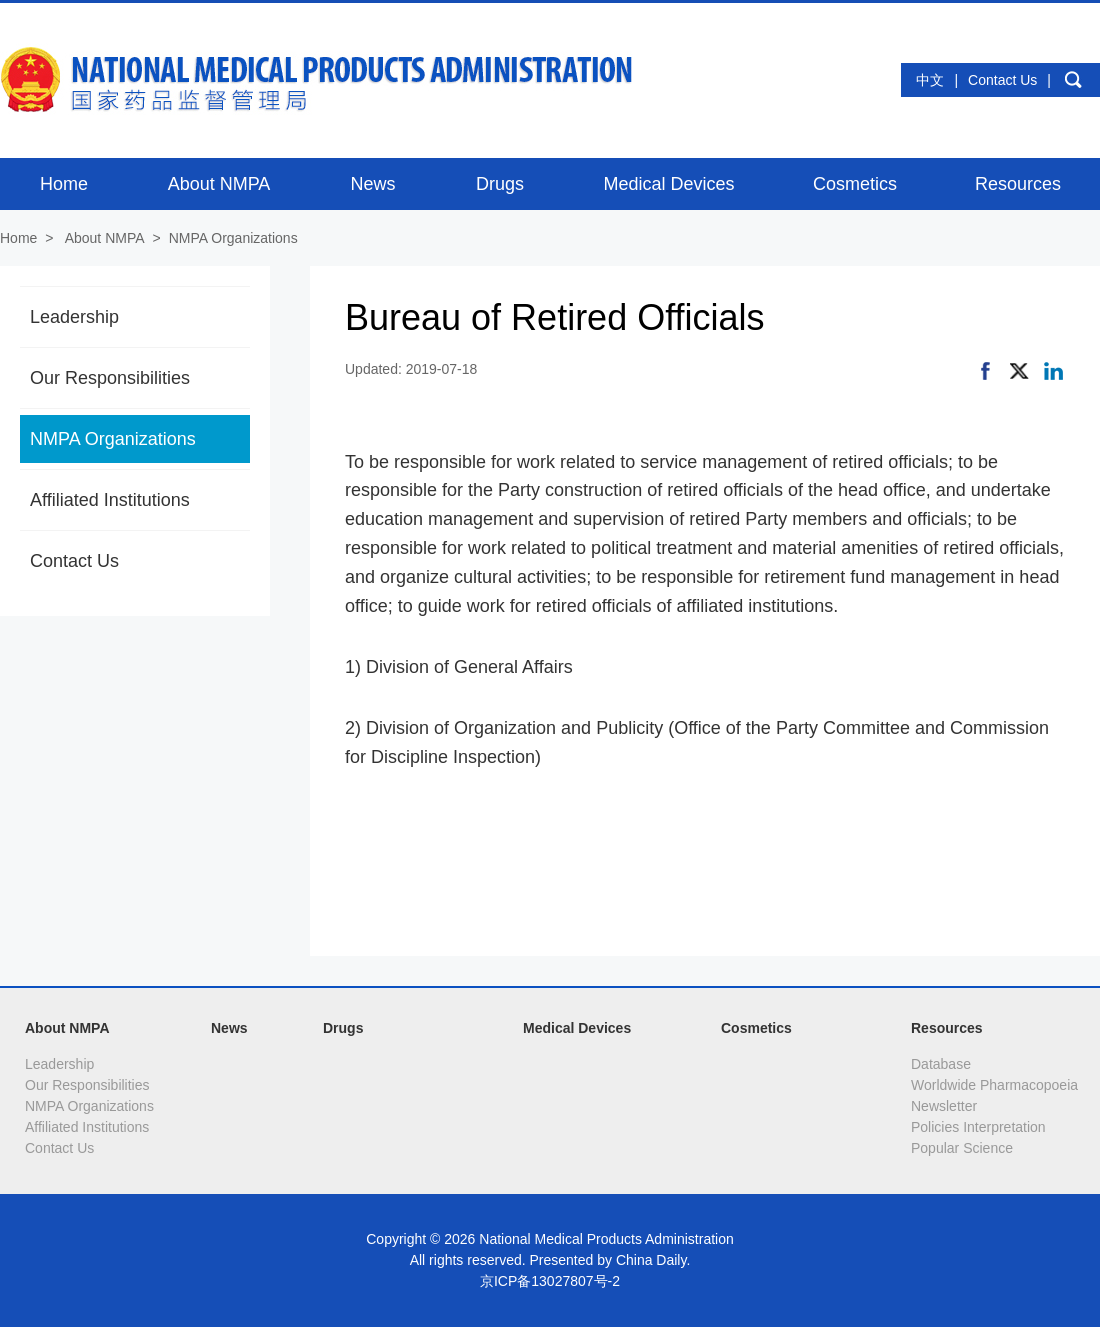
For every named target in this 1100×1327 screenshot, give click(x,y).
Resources (947, 1028)
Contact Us (1002, 80)
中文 (930, 80)
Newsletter (944, 1106)
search (1073, 80)
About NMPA (105, 238)
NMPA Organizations (233, 238)
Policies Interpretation (978, 1127)
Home (18, 238)
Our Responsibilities (110, 378)
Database (941, 1064)
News (229, 1028)
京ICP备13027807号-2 (550, 1281)
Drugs (343, 1028)
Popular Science (962, 1148)
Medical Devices (577, 1028)
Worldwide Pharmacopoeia (994, 1085)
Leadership (74, 317)
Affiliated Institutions (110, 500)
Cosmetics (756, 1028)
